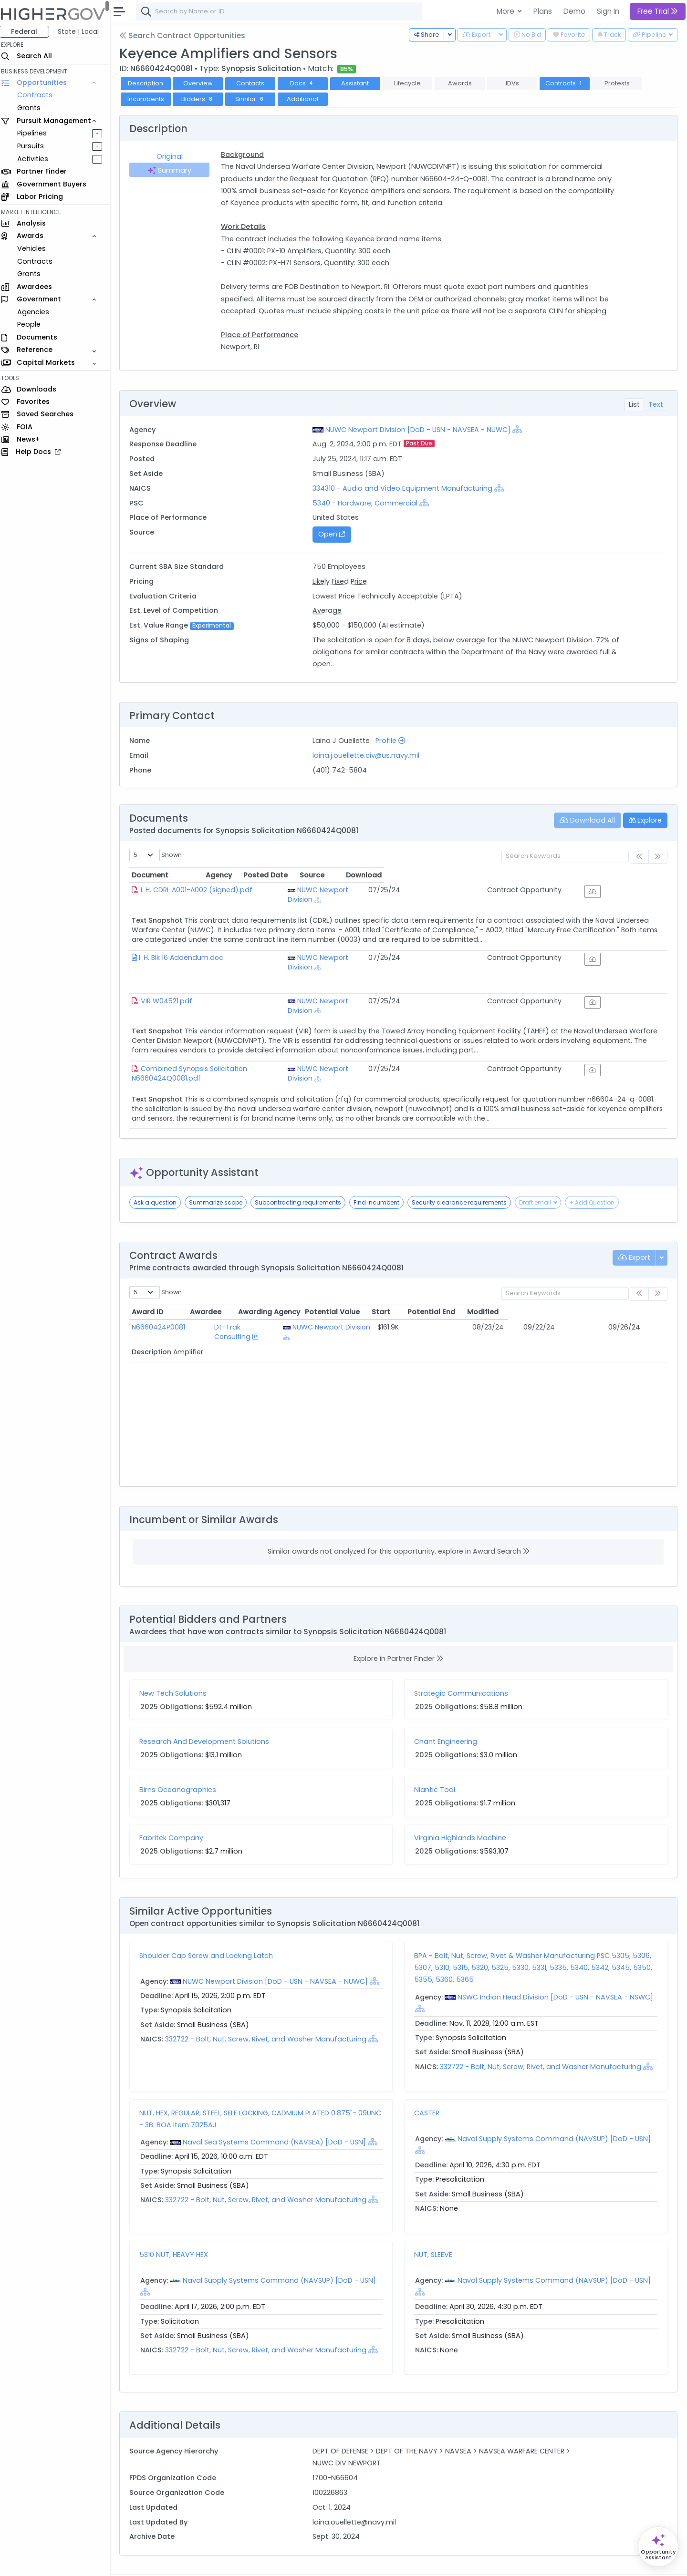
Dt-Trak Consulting (240, 1301)
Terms (199, 2562)
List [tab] (634, 404)
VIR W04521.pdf (171, 987)
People (33, 324)
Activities (37, 159)
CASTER (429, 2087)
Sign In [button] (608, 11)
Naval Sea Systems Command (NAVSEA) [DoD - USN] (279, 2116)
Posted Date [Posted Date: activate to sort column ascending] (488, 875)
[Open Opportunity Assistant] (658, 2546)
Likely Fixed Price (343, 581)
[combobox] (284, 11)
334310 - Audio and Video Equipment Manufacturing (406, 488)
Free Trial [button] (657, 11)
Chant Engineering (447, 1715)
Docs (307, 83)
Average (330, 610)
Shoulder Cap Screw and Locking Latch (211, 1929)
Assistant (360, 83)
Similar (255, 99)
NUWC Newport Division (406, 890)
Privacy (228, 2562)
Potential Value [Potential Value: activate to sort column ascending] (443, 1286)
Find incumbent (381, 1176)
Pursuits (35, 146)
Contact (167, 2562)
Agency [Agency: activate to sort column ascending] (371, 875)
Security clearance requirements (463, 1176)
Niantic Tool (437, 1763)
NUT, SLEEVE (435, 2228)
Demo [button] (574, 11)
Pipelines (37, 133)
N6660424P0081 (163, 1301)
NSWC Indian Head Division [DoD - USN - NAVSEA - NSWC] (558, 1971)
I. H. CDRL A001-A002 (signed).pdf (201, 890)
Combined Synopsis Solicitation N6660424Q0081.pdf (234, 1049)
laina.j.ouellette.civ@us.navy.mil (369, 755)
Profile (393, 740)
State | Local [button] (83, 31)
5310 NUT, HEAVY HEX (178, 2228)
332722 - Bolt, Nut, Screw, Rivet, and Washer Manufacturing (271, 2013)
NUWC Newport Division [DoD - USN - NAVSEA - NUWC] (421, 429)
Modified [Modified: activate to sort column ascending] (632, 1286)
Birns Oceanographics (182, 1763)
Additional (307, 99)
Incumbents (150, 99)
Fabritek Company (176, 1811)
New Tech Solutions (177, 1667)
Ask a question (159, 1176)
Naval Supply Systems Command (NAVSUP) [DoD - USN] (556, 2112)
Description (150, 83)
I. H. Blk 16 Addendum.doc (186, 951)
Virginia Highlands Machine (462, 1811)
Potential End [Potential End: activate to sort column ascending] (567, 1286)
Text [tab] (655, 404)
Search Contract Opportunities (187, 36)
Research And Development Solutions (209, 1715)
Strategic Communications (463, 1667)
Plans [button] (542, 11)
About (136, 2562)
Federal (29, 31)
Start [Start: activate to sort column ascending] (508, 1286)
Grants (33, 108)
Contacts (255, 83)
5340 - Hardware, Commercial (368, 503)
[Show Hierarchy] (520, 429)
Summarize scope (220, 1176)
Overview (203, 83)
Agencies (38, 312)
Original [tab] (174, 156)
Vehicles (36, 248)
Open (335, 534)
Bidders (202, 99)
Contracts (39, 95)
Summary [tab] (174, 170)
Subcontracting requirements (303, 1176)
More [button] (506, 11)
